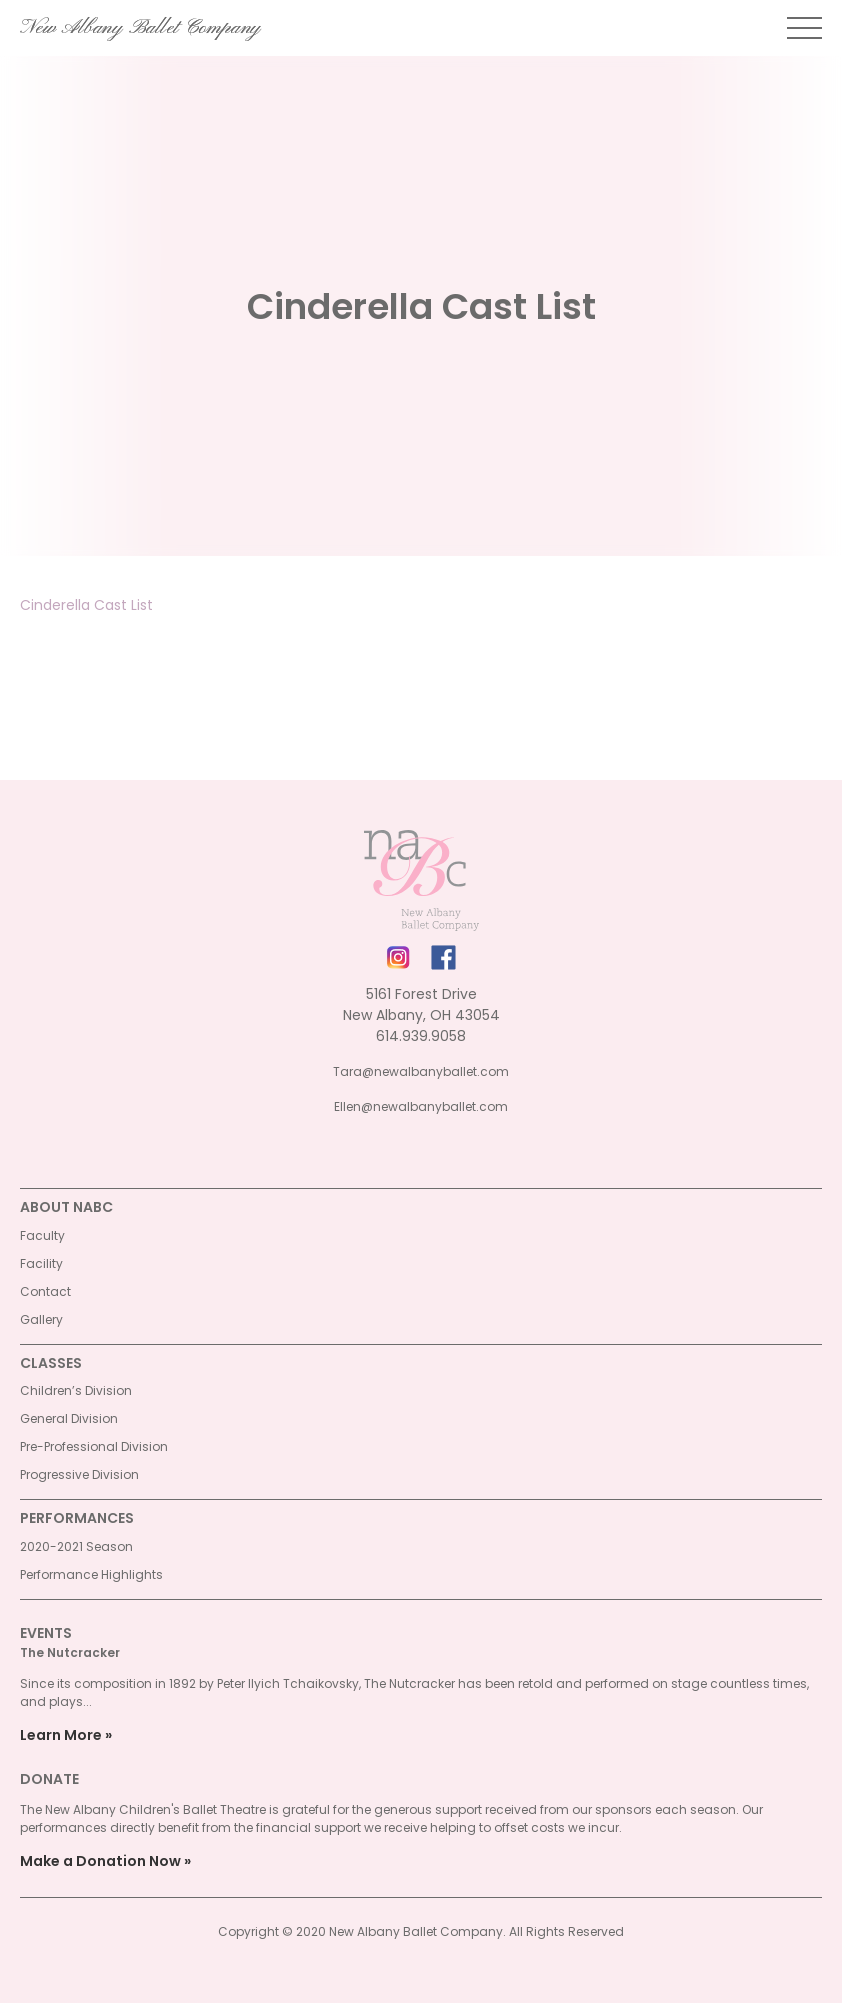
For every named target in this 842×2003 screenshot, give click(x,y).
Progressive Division (79, 1474)
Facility (41, 1263)
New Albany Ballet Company (140, 28)
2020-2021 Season (76, 1546)
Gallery (41, 1319)
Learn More (61, 1735)
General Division (69, 1418)
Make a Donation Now (100, 1861)
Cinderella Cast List (86, 605)
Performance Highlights (91, 1574)
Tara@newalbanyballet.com (421, 1071)
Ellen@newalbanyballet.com (421, 1106)
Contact (45, 1291)
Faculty (42, 1235)
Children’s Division (76, 1390)
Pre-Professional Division (94, 1446)
